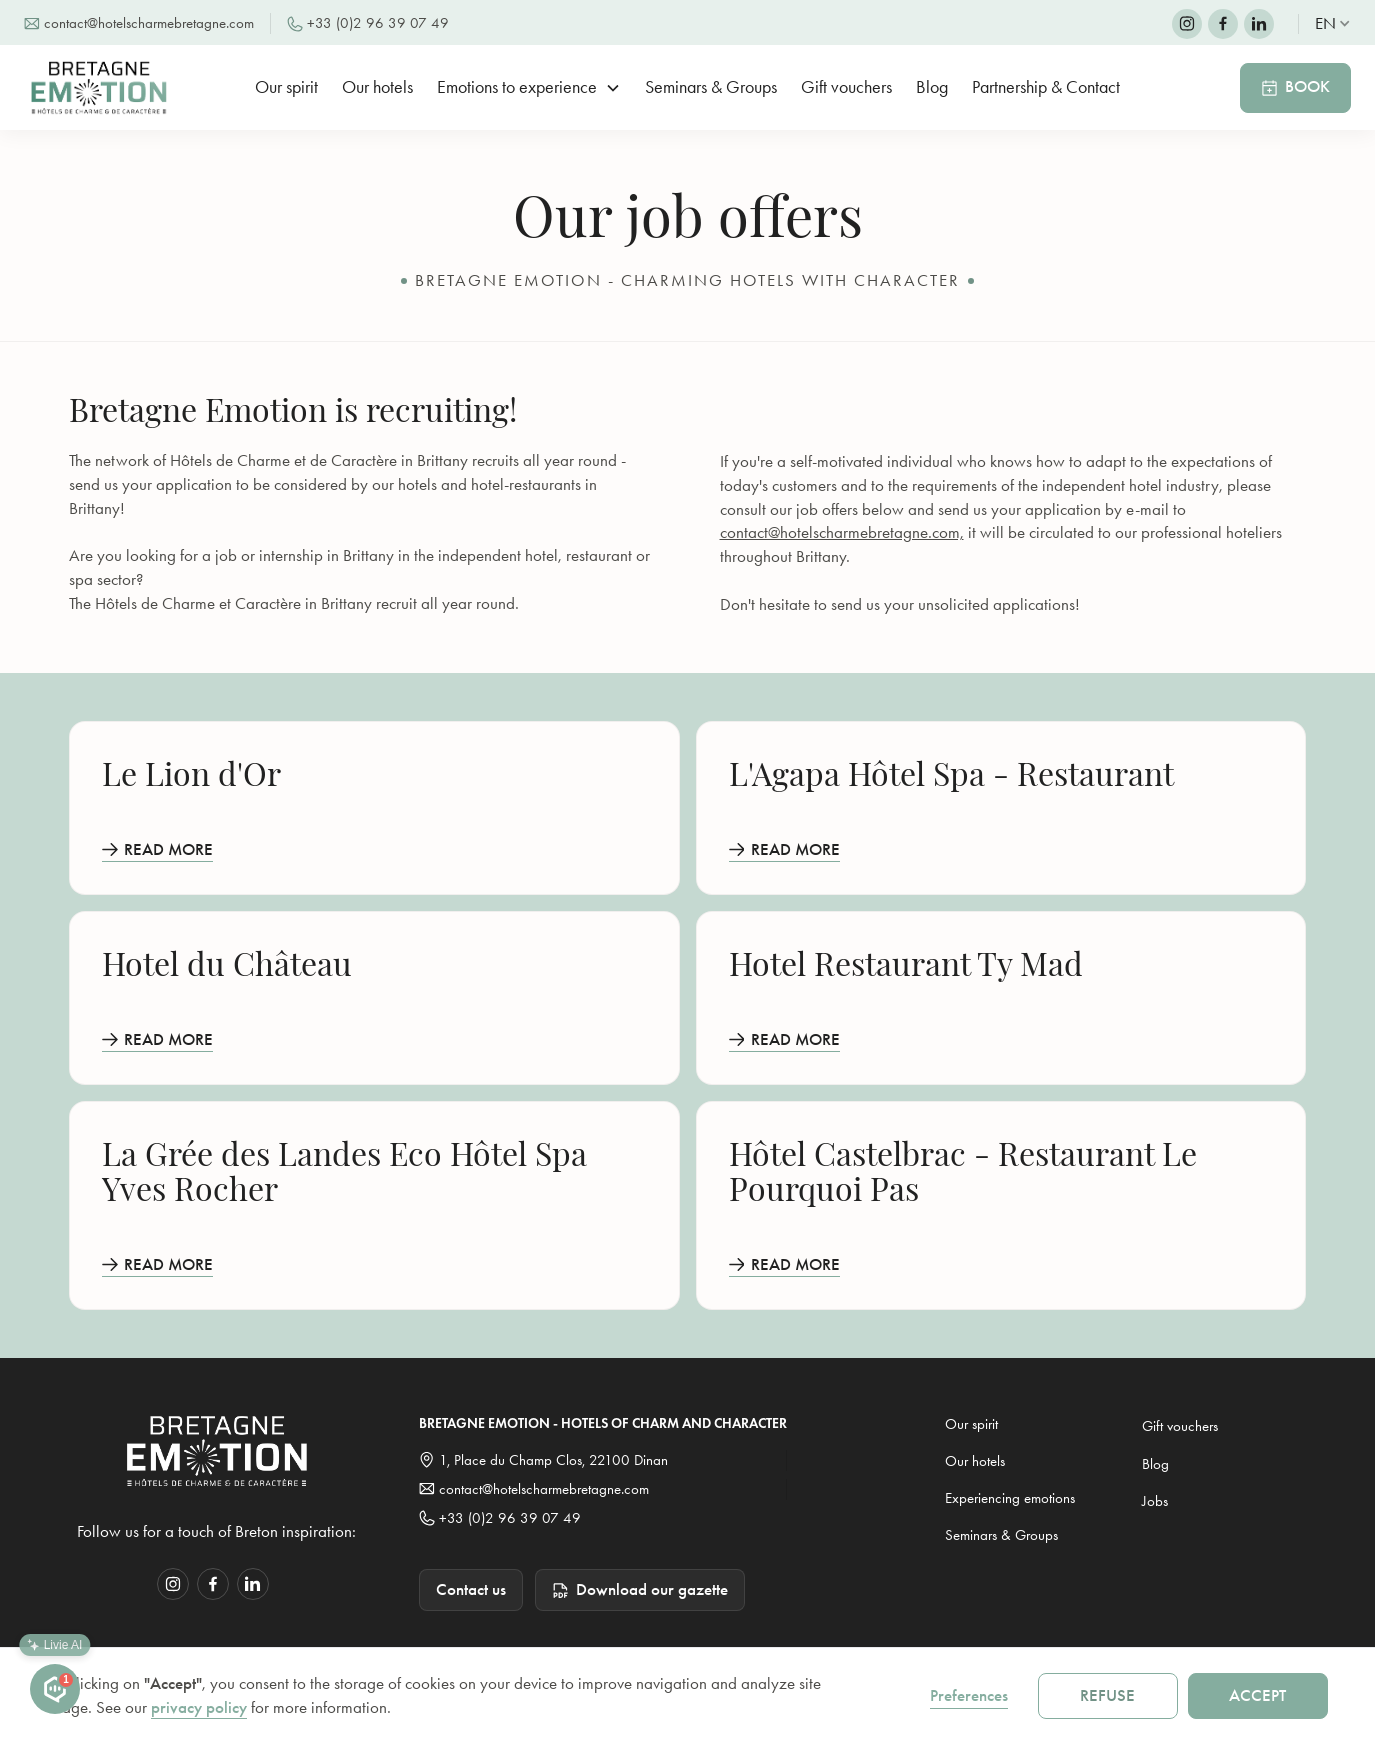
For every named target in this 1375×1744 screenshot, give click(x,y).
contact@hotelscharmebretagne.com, (842, 532)
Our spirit (286, 87)
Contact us (471, 1589)
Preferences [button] (969, 1695)
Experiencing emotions (1010, 1498)
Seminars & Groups (711, 87)
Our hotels (377, 87)
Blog (932, 87)
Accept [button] (1257, 1695)
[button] (1333, 24)
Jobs (1155, 1501)
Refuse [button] (1107, 1695)
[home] (105, 87)
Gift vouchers (846, 87)
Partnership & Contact (1046, 87)
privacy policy (199, 1707)
